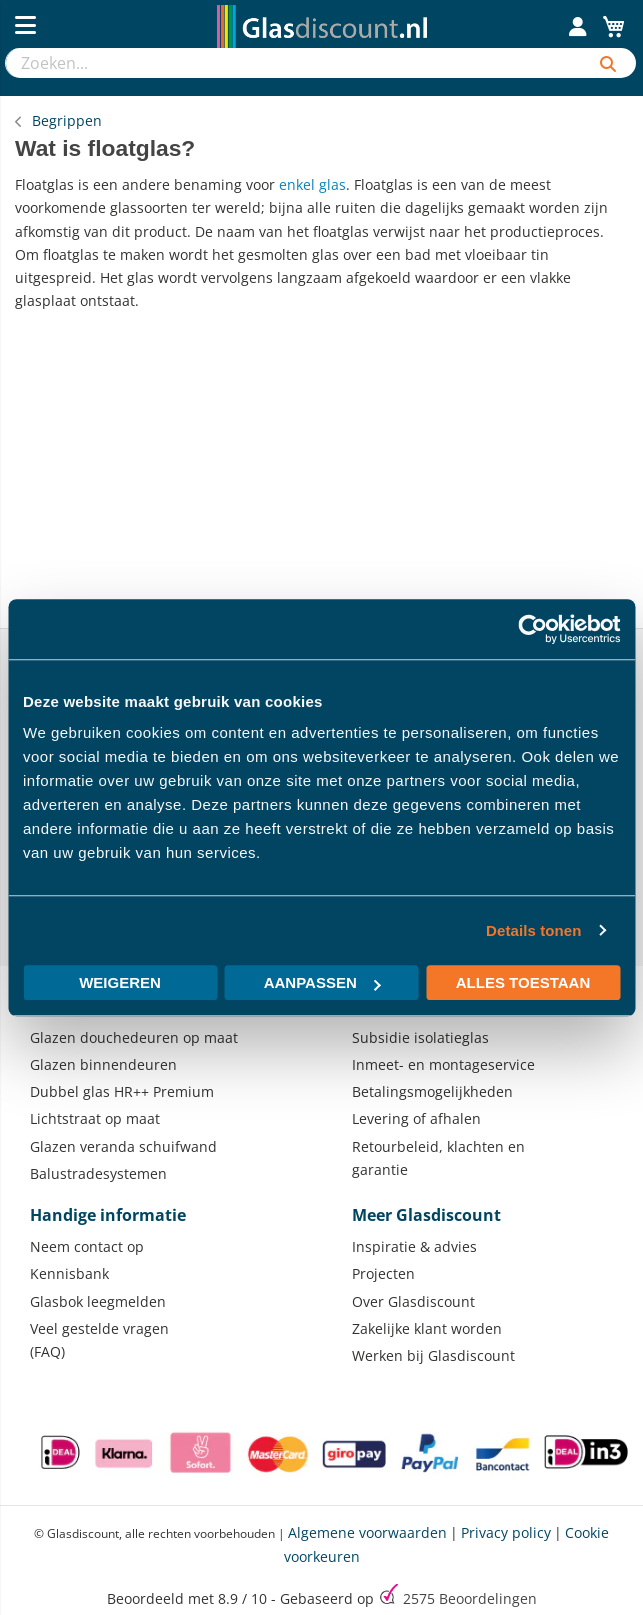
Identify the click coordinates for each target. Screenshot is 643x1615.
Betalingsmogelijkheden (432, 1091)
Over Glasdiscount (413, 1301)
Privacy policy (506, 1532)
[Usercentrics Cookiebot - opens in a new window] (532, 629)
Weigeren (120, 982)
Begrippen (67, 120)
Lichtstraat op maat (95, 1118)
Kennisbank (69, 1273)
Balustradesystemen (98, 1173)
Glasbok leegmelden (98, 1301)
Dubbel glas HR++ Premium (122, 1091)
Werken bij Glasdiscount (433, 1355)
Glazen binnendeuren (103, 1064)
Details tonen (533, 930)
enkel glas (312, 184)
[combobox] (293, 63)
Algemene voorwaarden (367, 1532)
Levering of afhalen (416, 1118)
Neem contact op (87, 1246)
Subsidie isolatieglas (420, 1037)
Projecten (383, 1273)
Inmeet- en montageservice (443, 1064)
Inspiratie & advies (414, 1246)
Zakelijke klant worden (427, 1328)
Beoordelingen (470, 1598)
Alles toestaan (523, 982)
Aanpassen (322, 982)
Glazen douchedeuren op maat (134, 1037)
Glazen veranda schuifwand (123, 1146)
